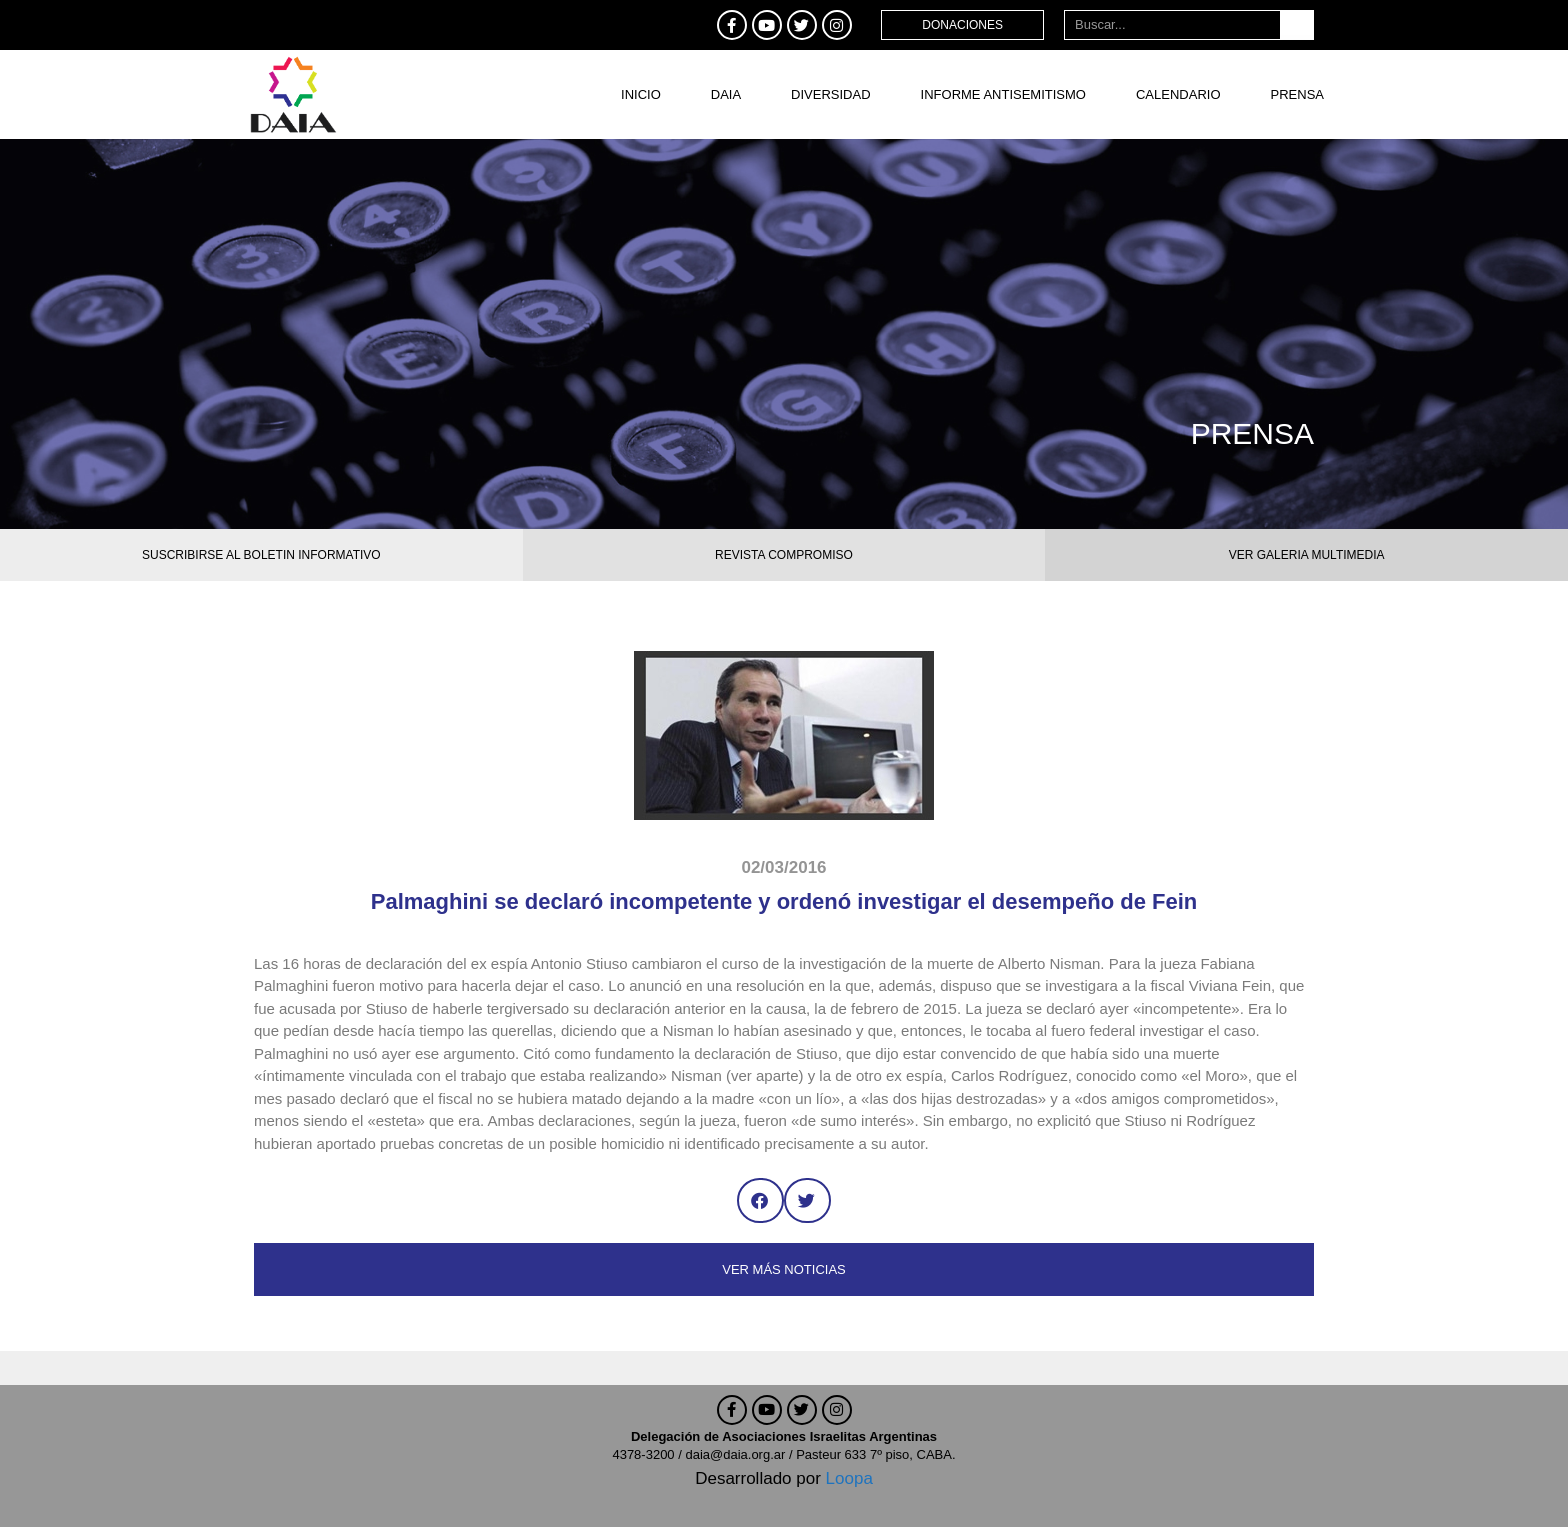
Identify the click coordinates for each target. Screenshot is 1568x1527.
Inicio (641, 94)
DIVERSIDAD (830, 94)
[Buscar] (1296, 25)
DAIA (726, 94)
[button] (760, 1200)
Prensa (1297, 94)
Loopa (849, 1478)
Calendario (1178, 94)
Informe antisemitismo (1003, 94)
